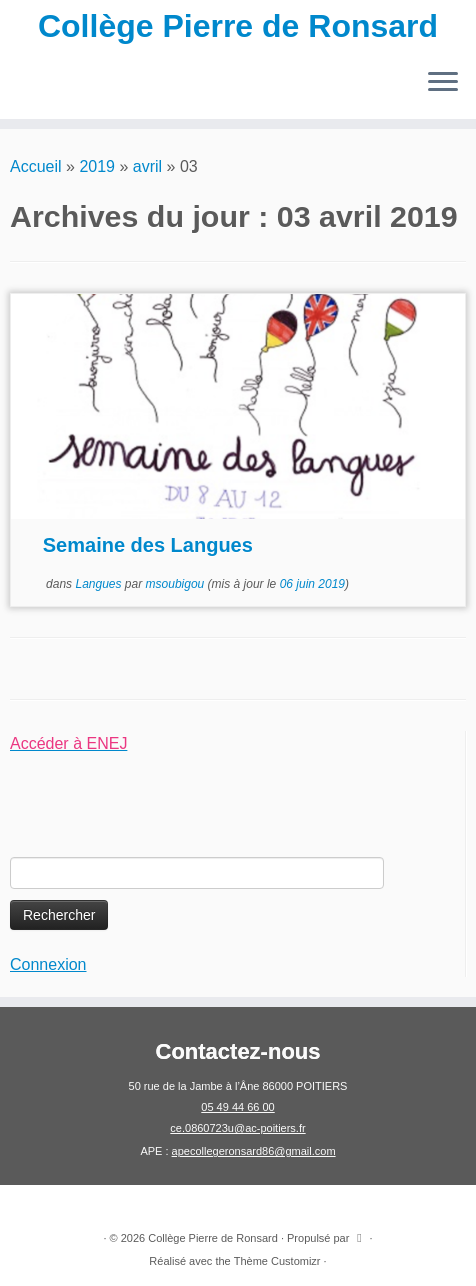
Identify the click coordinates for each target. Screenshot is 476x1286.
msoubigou (175, 584)
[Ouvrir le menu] (443, 83)
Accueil (36, 166)
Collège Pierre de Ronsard (238, 26)
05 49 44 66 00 (237, 1107)
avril (147, 166)
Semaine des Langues (148, 545)
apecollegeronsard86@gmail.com (254, 1151)
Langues (99, 584)
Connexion (48, 964)
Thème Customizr (277, 1261)
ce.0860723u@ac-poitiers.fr (237, 1128)
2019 (97, 166)
